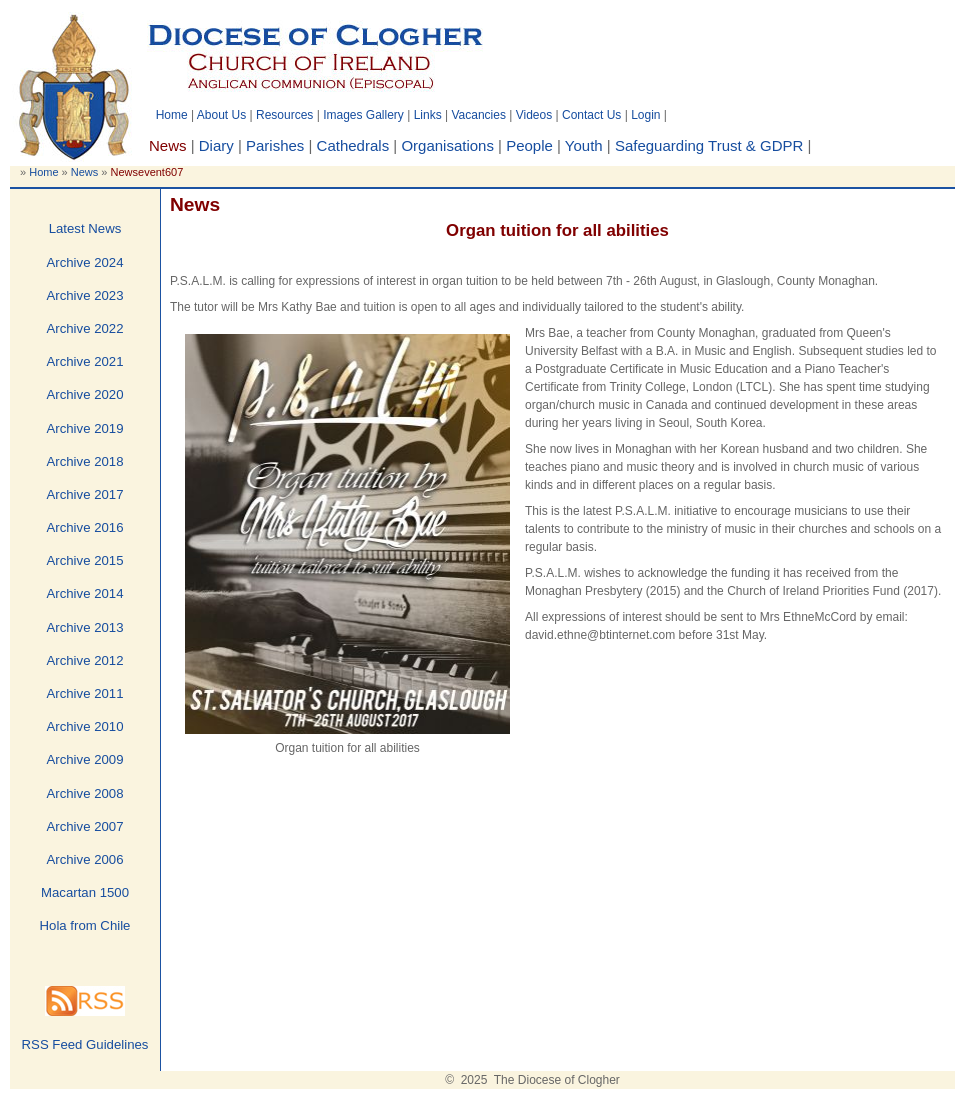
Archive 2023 (85, 295)
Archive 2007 (85, 826)
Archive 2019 (85, 428)
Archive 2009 (85, 759)
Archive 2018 (85, 461)
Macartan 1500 (85, 892)
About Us (221, 115)
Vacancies (478, 115)
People (529, 145)
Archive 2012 (85, 660)
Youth (584, 145)
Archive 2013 (85, 627)
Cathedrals (353, 145)
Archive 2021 (85, 361)
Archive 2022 (85, 328)
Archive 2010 (85, 726)
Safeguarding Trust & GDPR (709, 145)
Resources (284, 115)
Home (172, 115)
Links (428, 115)
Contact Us (591, 115)
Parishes (275, 145)
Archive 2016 (85, 527)
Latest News (85, 228)
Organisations (447, 145)
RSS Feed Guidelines (85, 1044)
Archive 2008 (85, 793)
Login (645, 115)
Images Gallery (363, 115)
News (85, 172)
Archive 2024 (85, 262)
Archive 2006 (85, 859)
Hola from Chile (85, 925)
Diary (216, 145)
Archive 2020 (85, 394)
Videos (534, 115)
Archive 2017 (85, 494)
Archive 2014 (85, 593)
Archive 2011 (85, 693)
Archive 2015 (85, 560)
